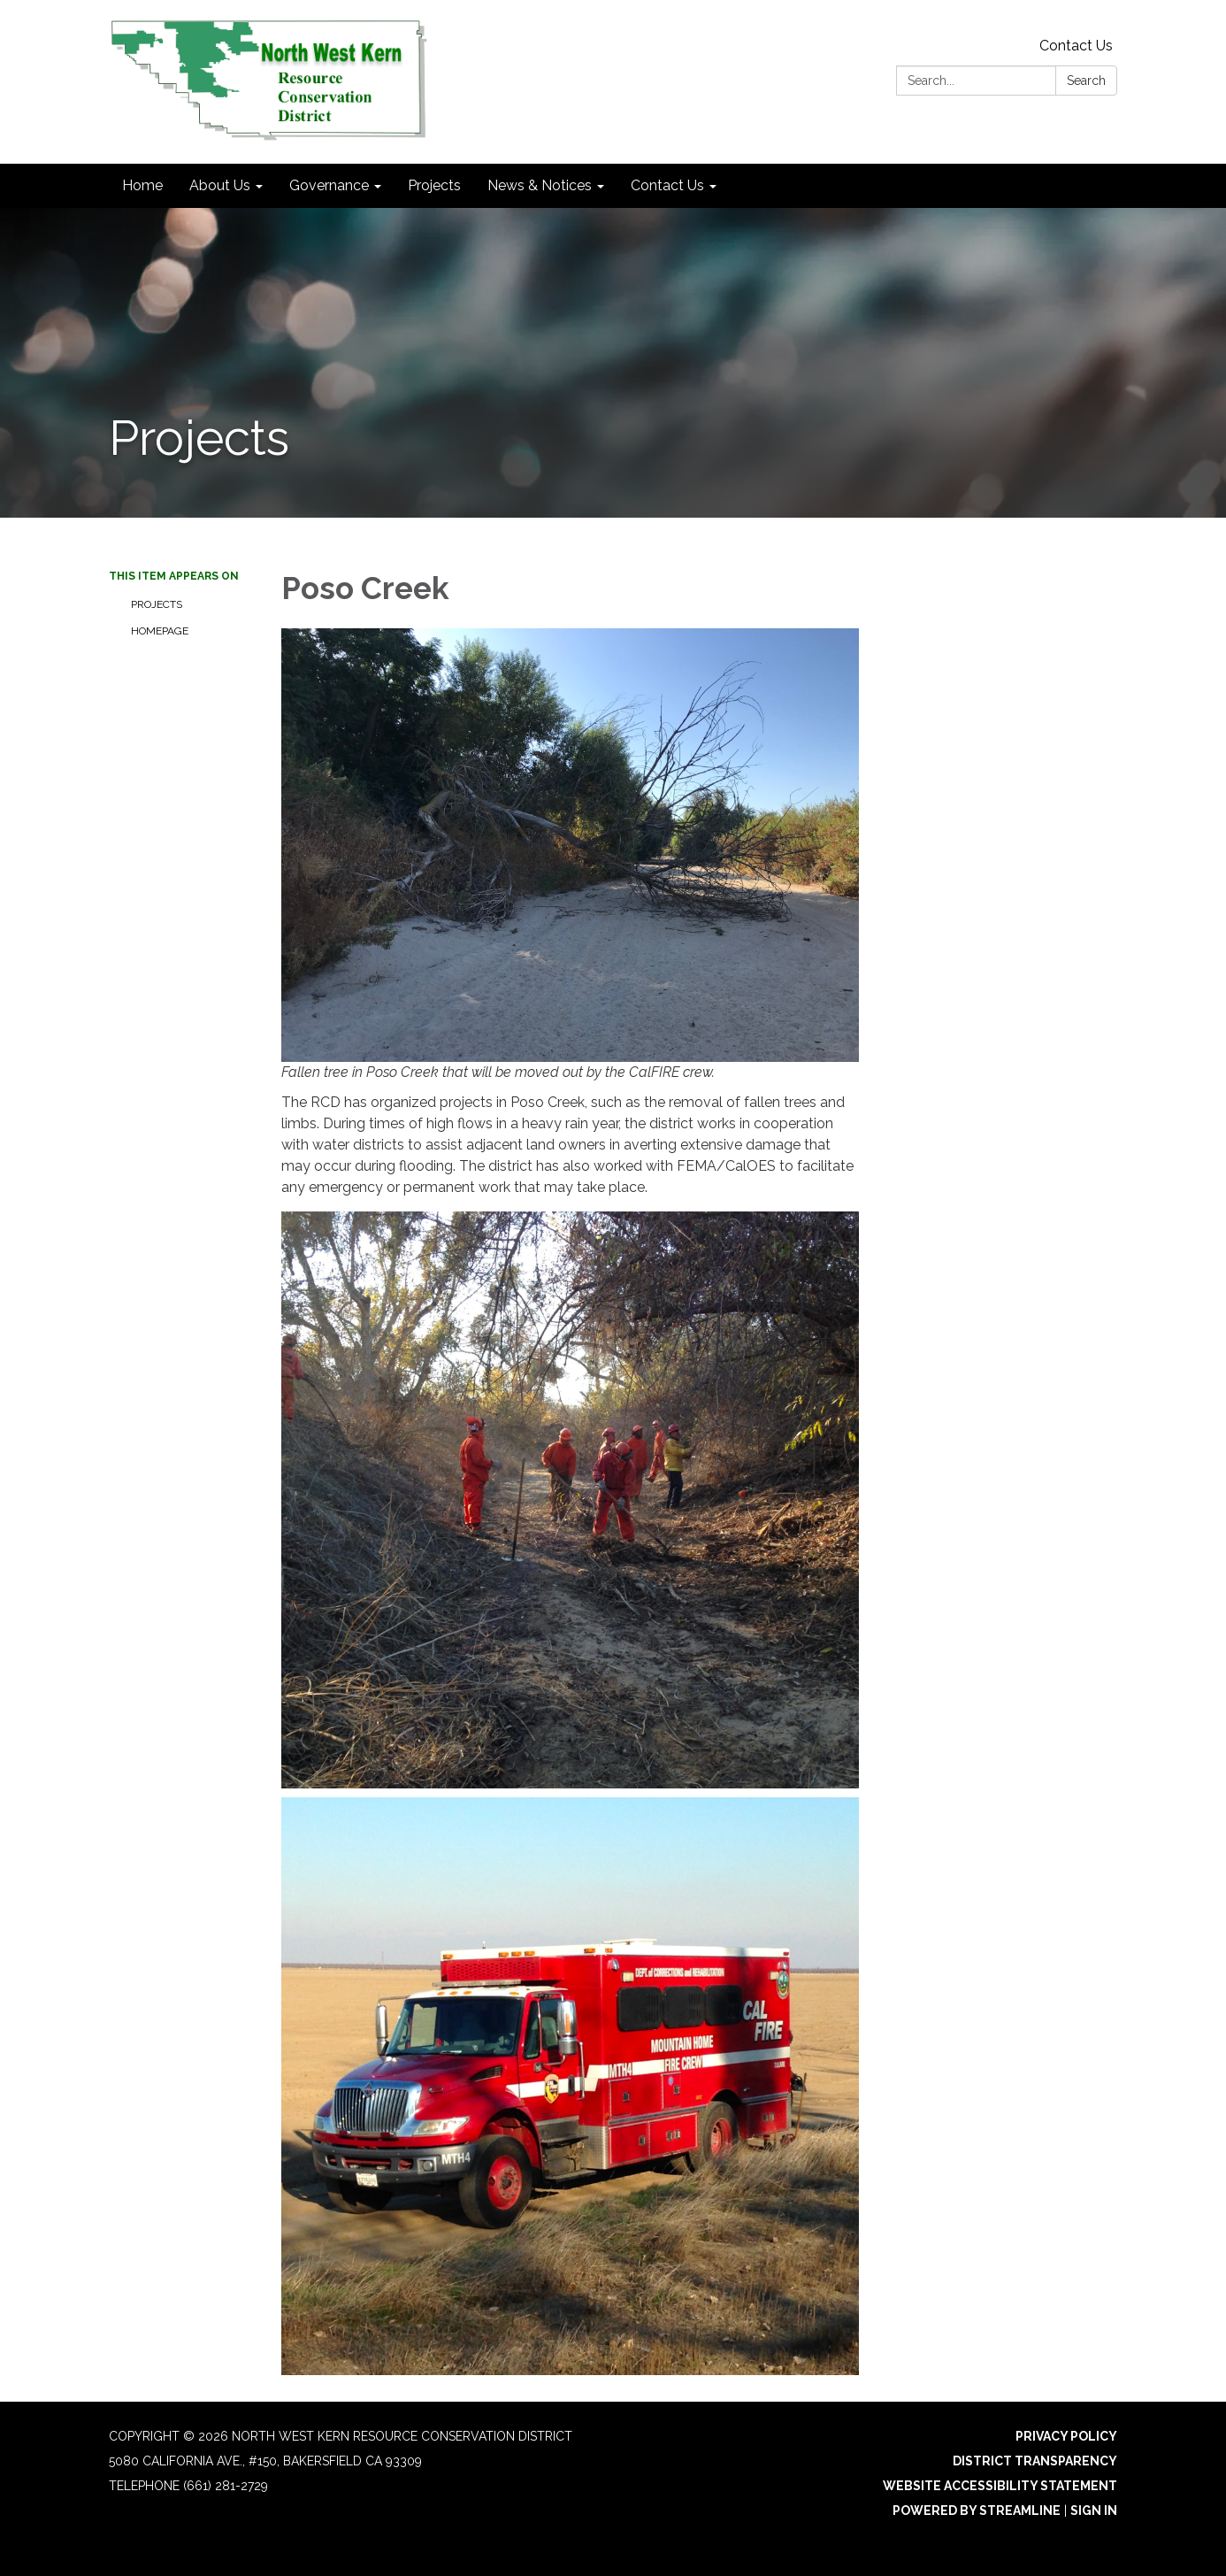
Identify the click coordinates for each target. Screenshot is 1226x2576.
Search (1086, 80)
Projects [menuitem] (434, 185)
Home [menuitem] (142, 185)
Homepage (159, 631)
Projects (156, 604)
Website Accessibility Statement (1000, 2486)
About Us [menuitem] (219, 185)
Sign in (1093, 2510)
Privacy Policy (1066, 2436)
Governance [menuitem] (329, 185)
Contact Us (1076, 45)
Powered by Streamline (977, 2510)
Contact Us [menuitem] (667, 185)
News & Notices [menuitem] (539, 185)
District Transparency (1035, 2461)
